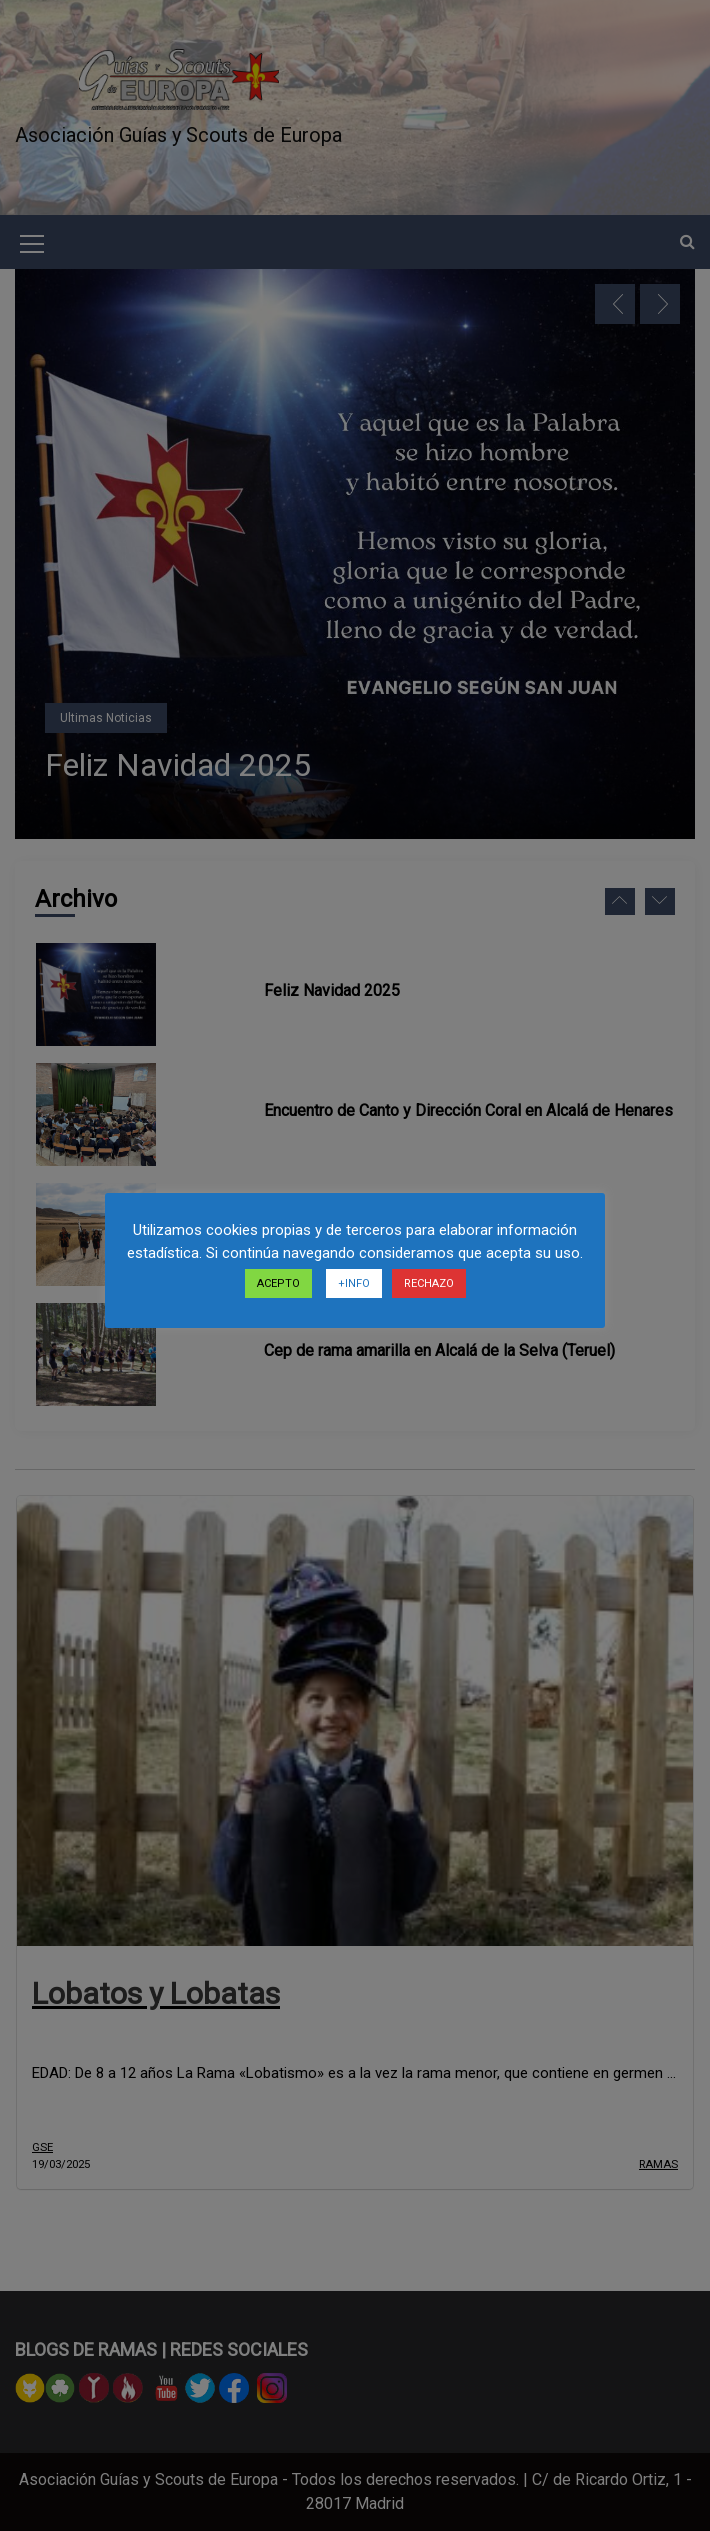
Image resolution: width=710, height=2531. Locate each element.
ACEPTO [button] (278, 1283)
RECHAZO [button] (429, 1283)
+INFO (354, 1283)
